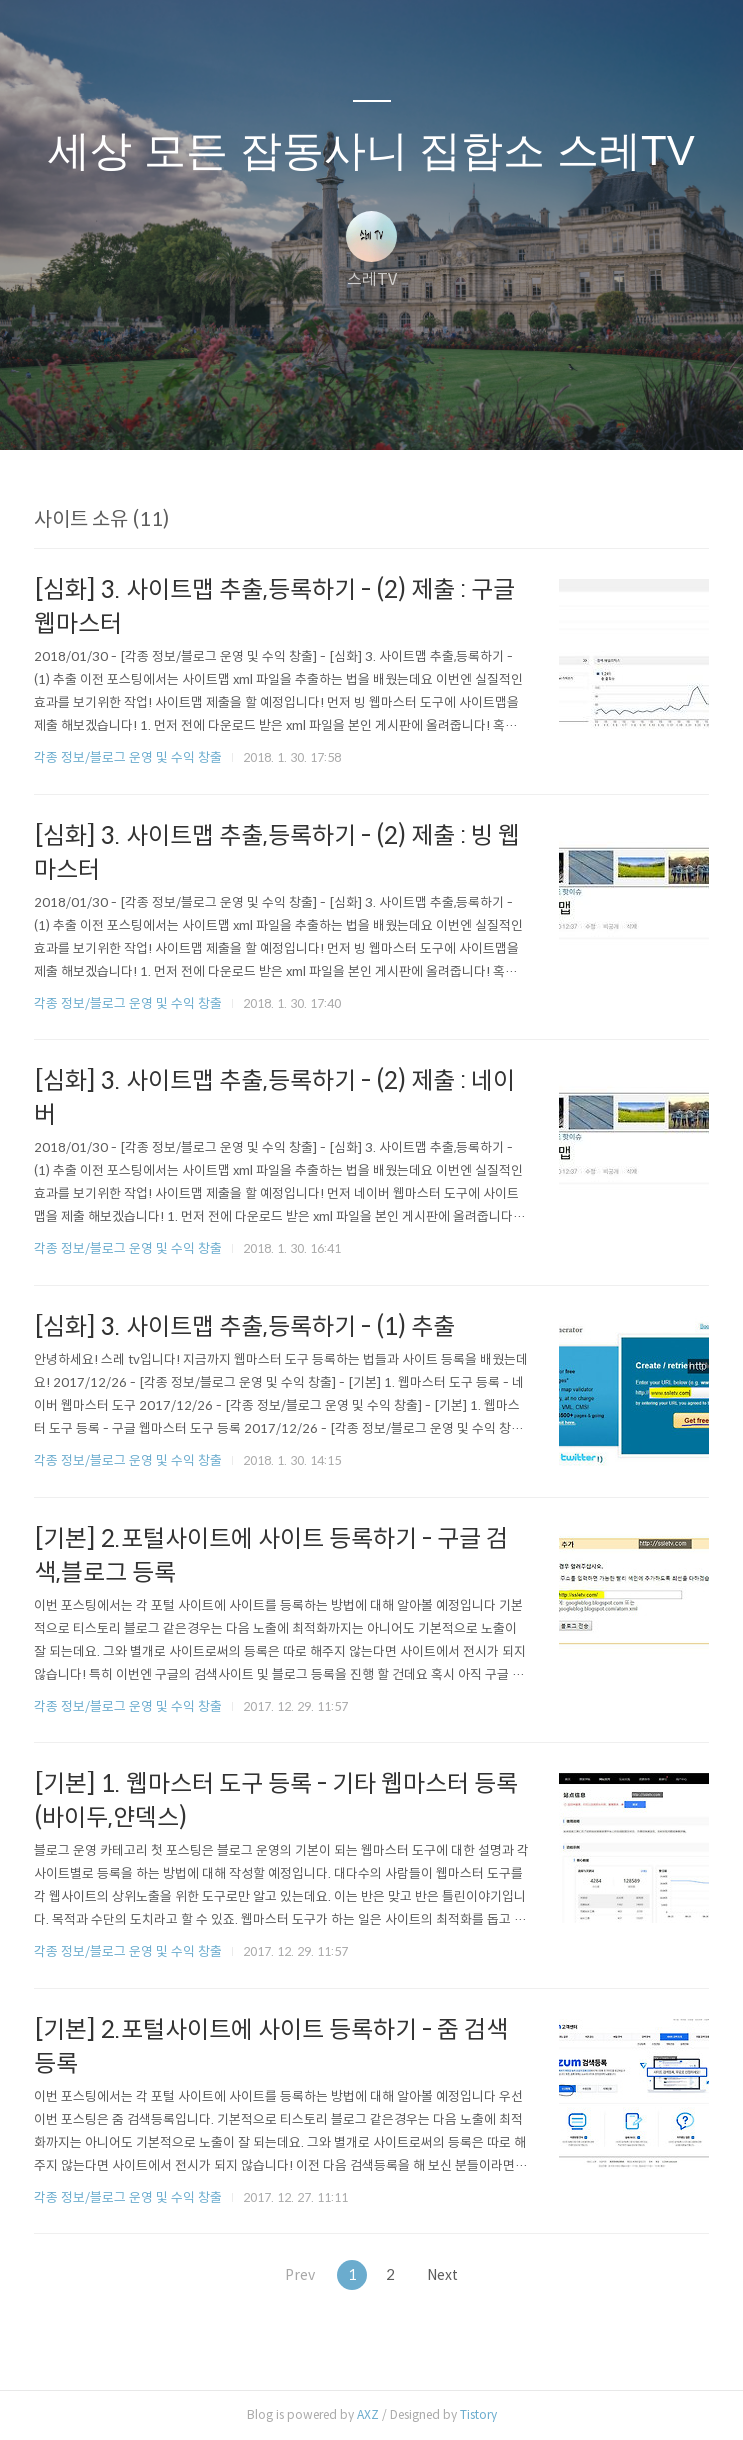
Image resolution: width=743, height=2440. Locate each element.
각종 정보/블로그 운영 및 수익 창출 (128, 757)
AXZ (368, 2414)
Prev (291, 2275)
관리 (473, 409)
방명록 (337, 409)
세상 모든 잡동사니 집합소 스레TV (371, 150)
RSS (405, 409)
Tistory (478, 2414)
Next (451, 2275)
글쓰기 (269, 409)
